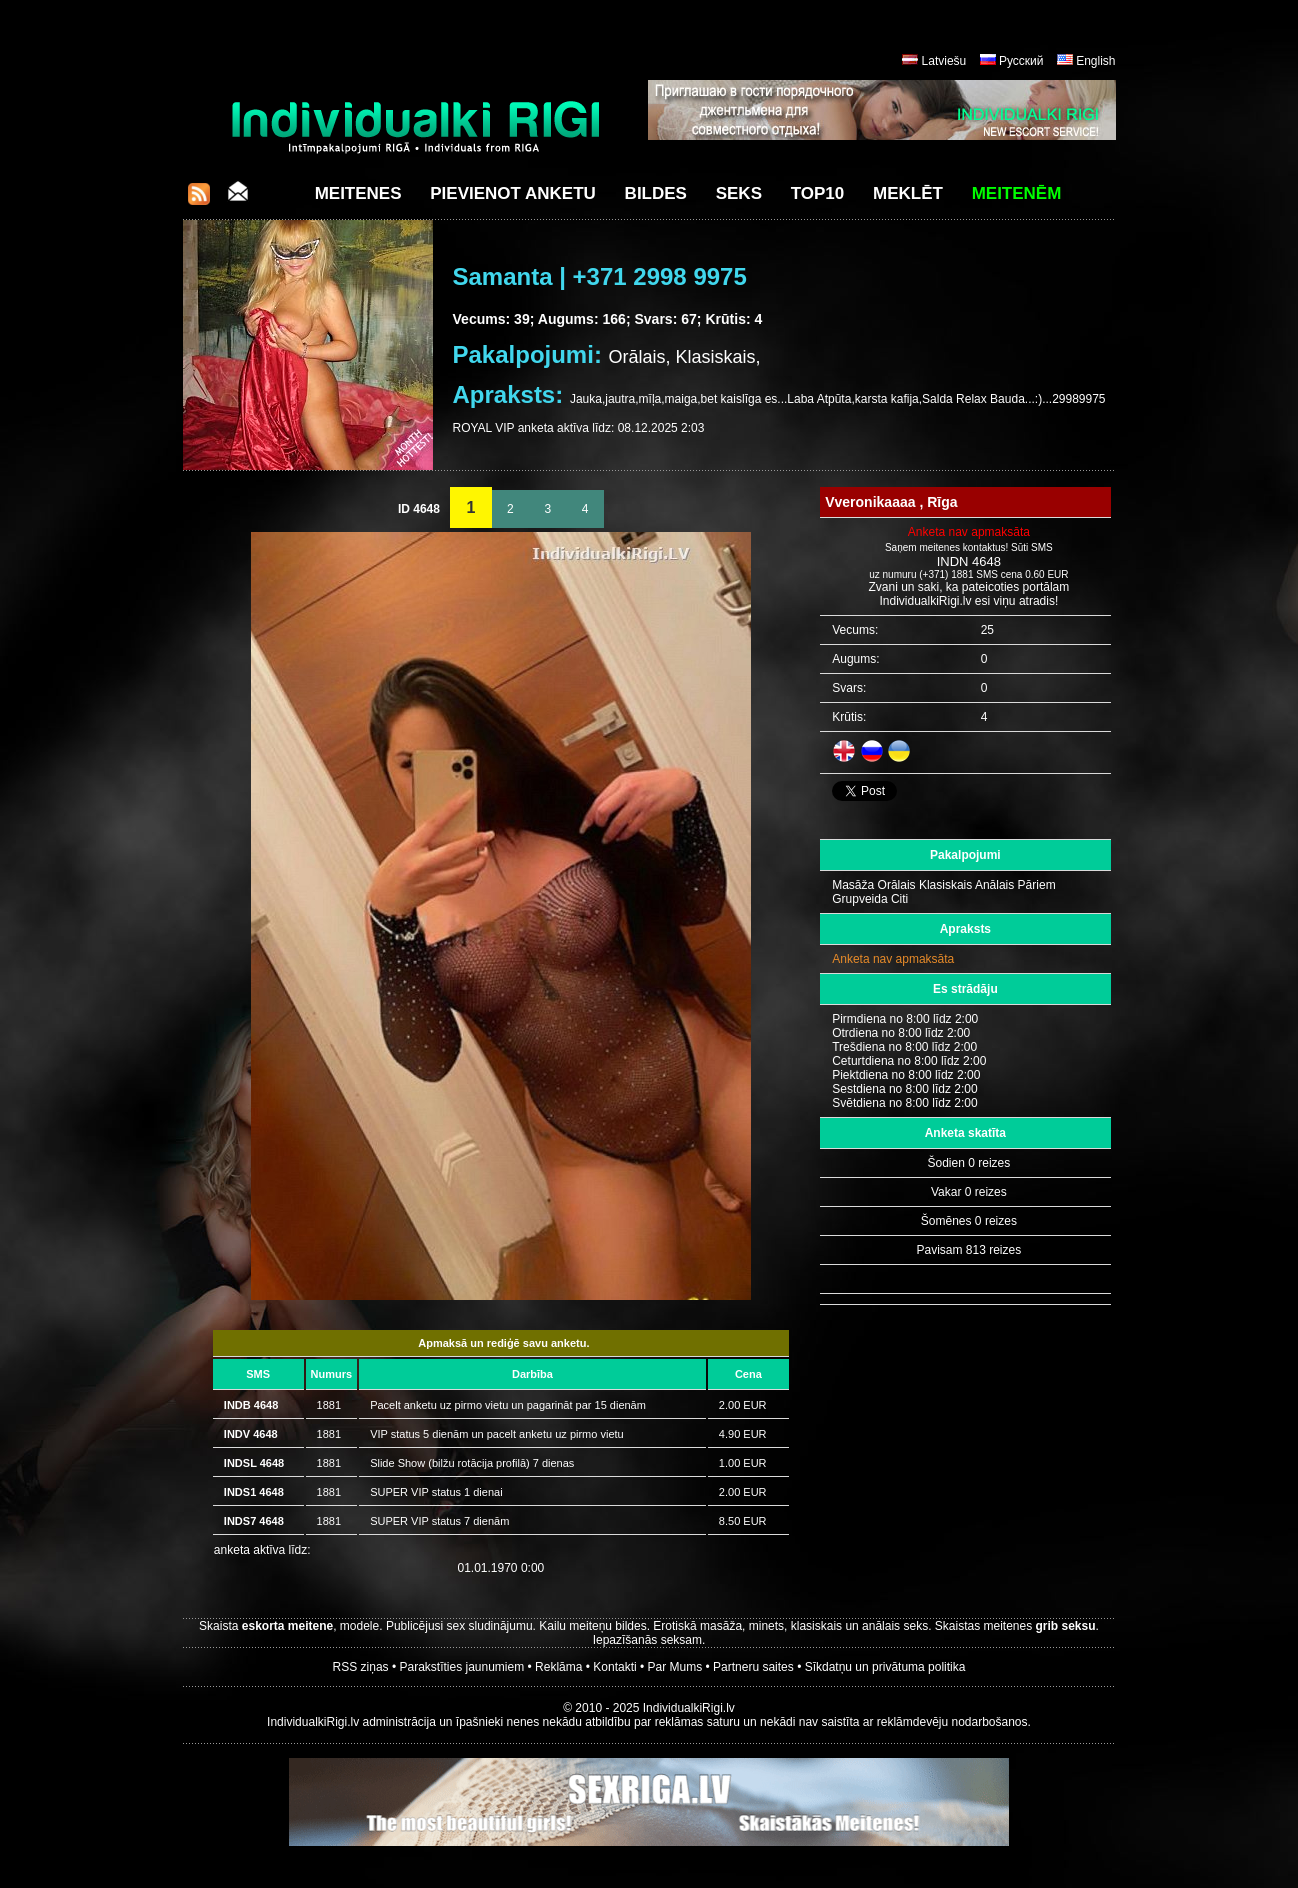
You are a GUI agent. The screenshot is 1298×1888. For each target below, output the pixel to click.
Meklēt (908, 193)
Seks (739, 193)
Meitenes (358, 193)
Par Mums (675, 1667)
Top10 (818, 193)
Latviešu (944, 61)
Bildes (656, 193)
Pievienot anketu (513, 193)
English (1095, 61)
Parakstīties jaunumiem (461, 1667)
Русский (1021, 61)
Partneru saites (753, 1667)
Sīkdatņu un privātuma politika (885, 1667)
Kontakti (614, 1667)
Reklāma (558, 1667)
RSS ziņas (361, 1667)
